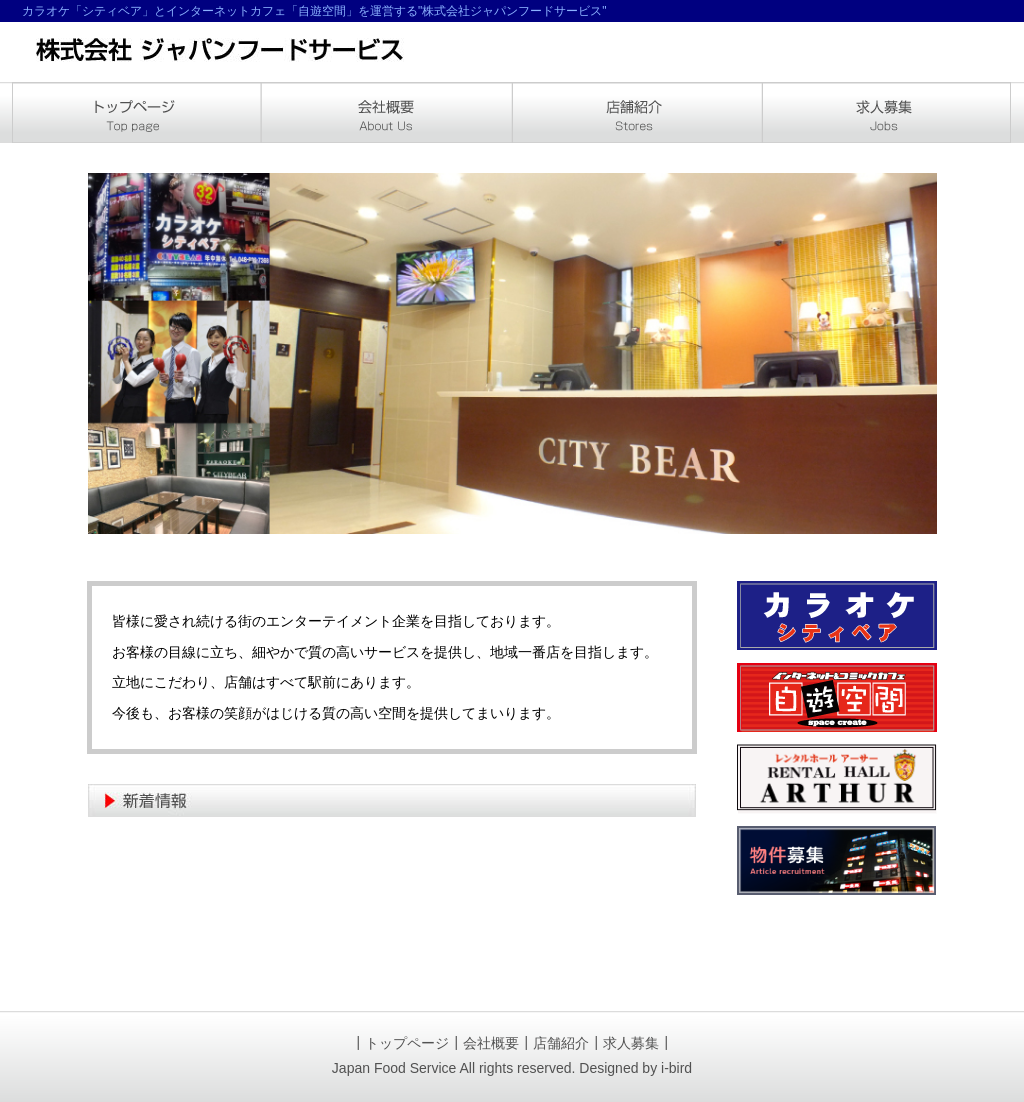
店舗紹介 (561, 1043)
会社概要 (491, 1043)
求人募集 (631, 1043)
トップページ (407, 1043)
